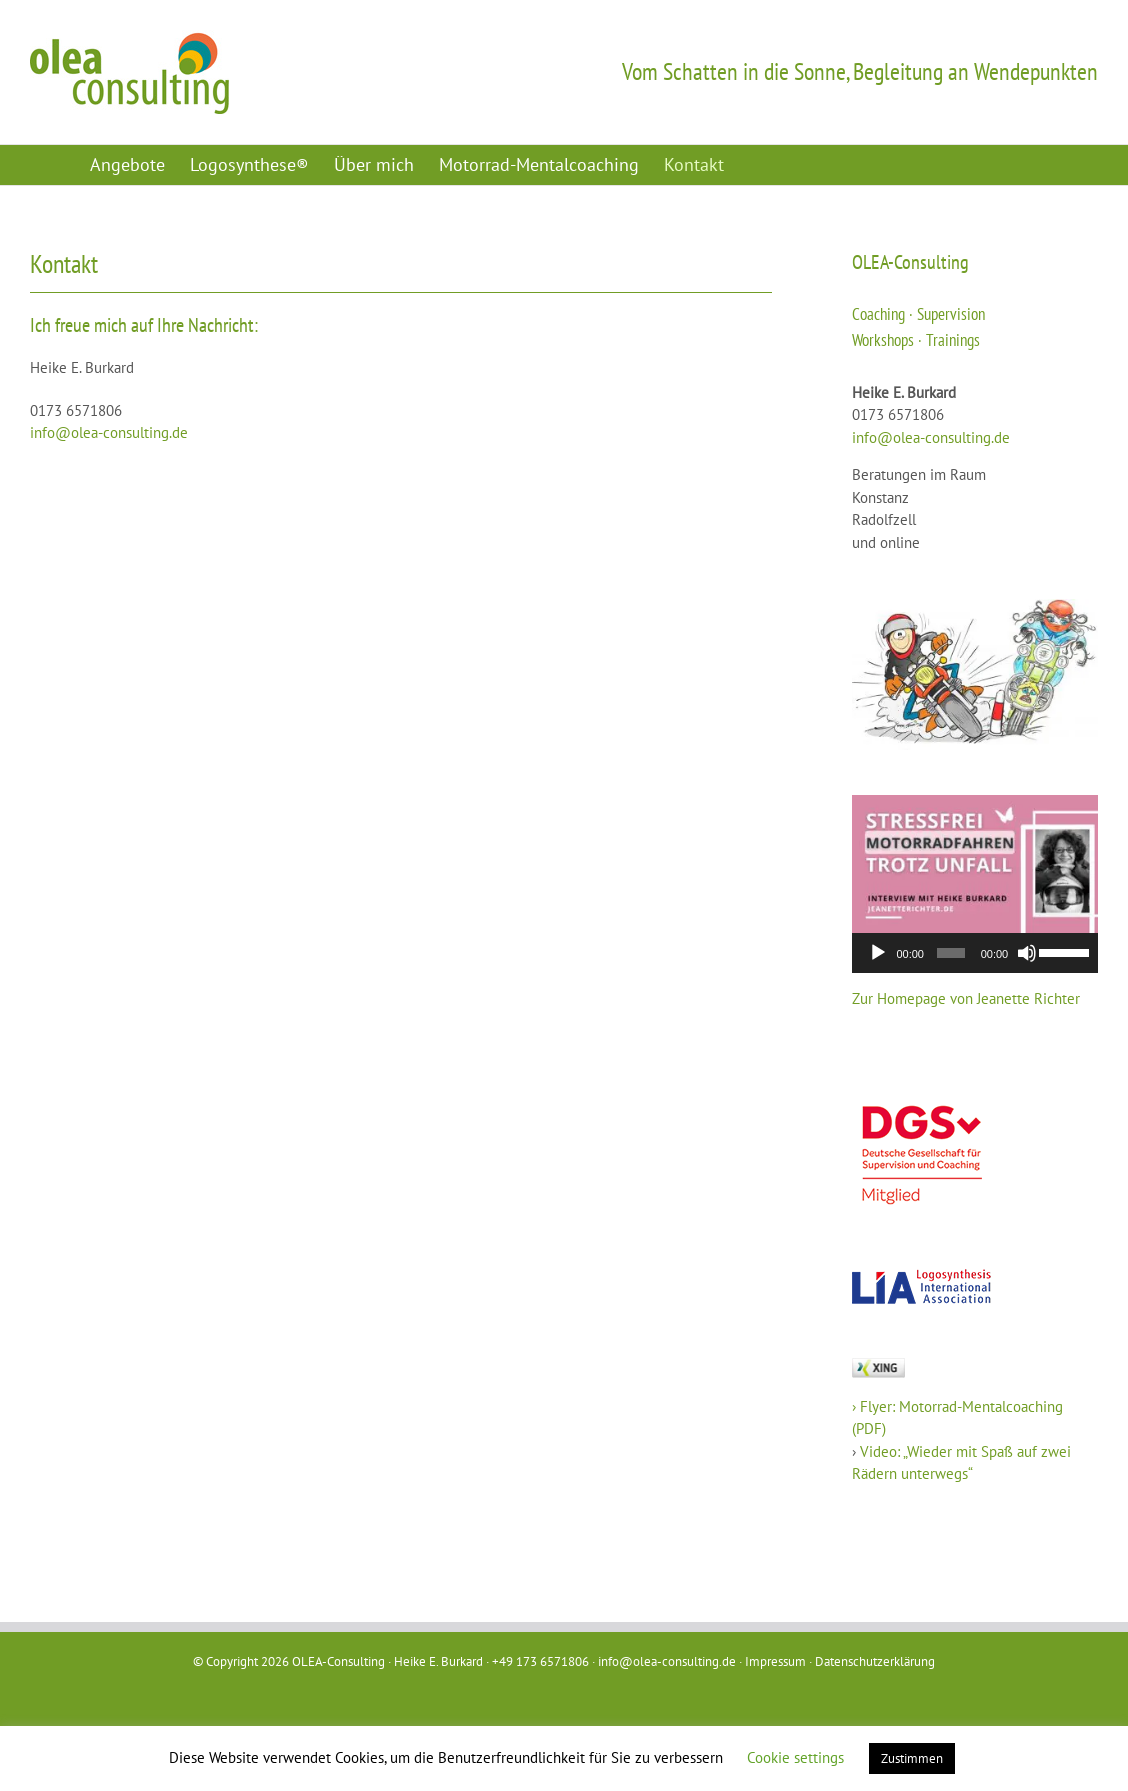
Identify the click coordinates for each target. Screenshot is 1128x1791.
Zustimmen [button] (912, 1758)
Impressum (775, 1661)
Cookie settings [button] (795, 1757)
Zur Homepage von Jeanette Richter (966, 998)
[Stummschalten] (1027, 953)
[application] (975, 953)
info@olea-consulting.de (109, 432)
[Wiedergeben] (878, 953)
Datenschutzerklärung (875, 1661)
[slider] (951, 953)
